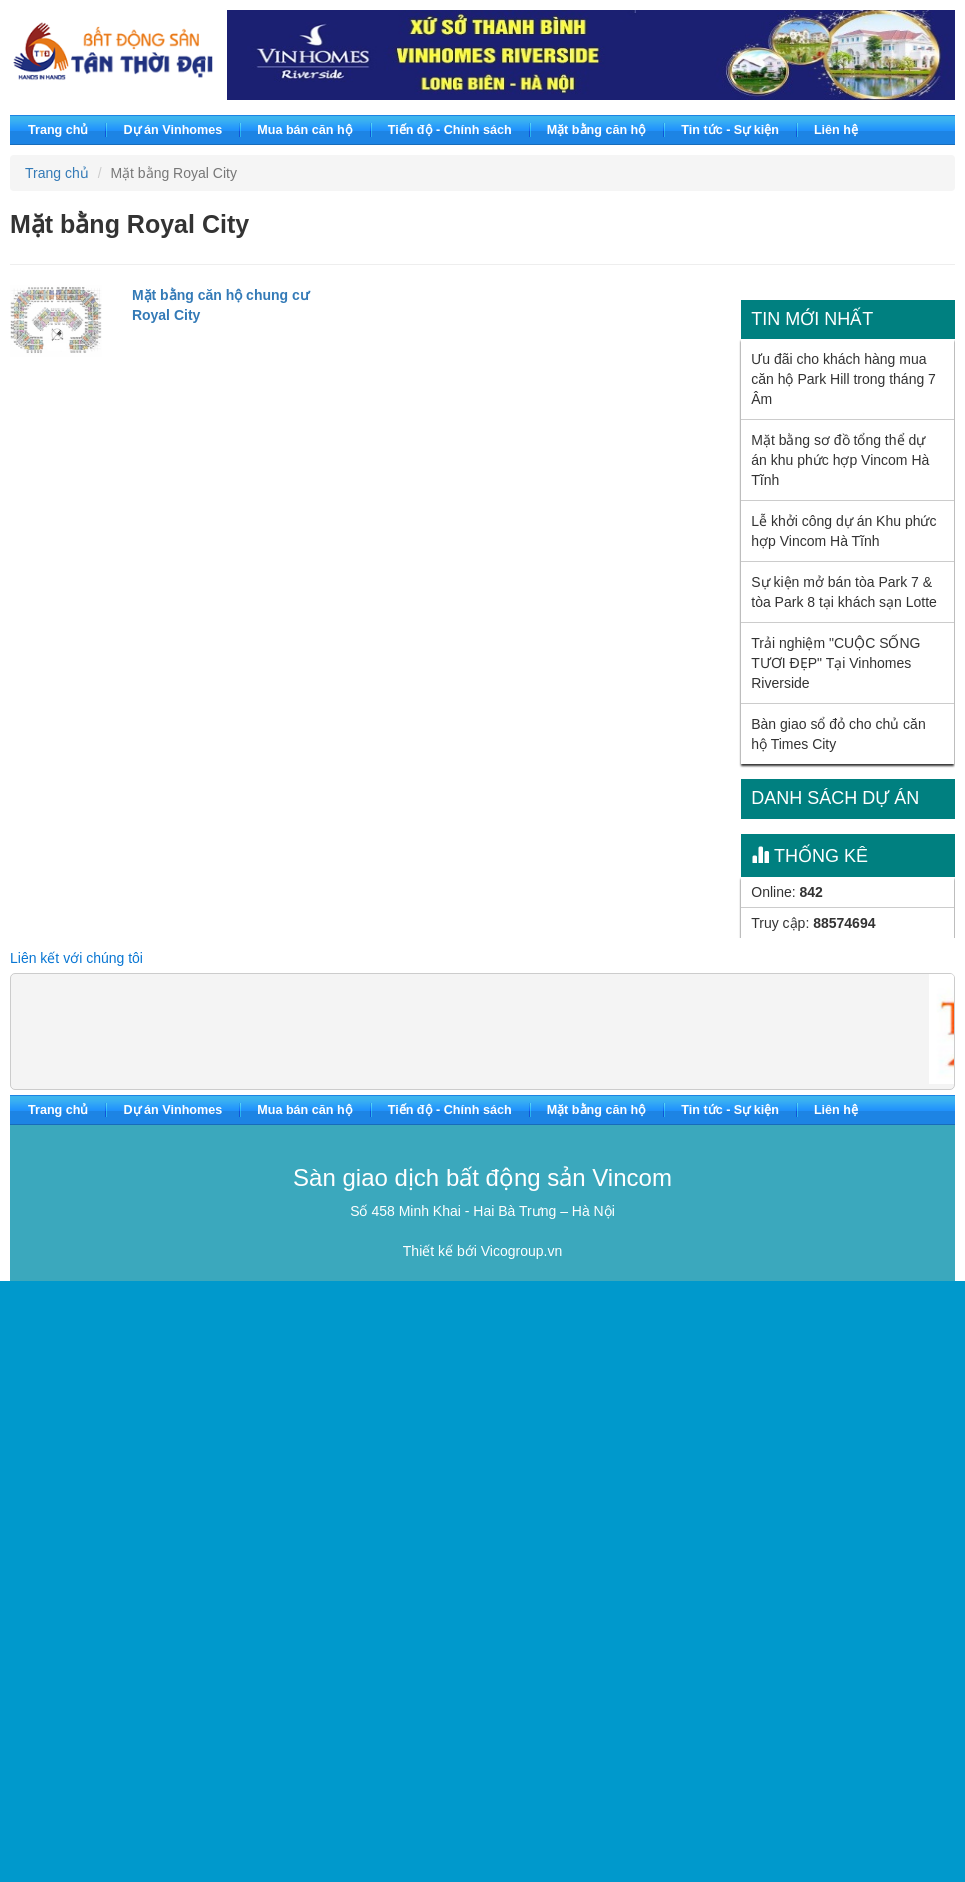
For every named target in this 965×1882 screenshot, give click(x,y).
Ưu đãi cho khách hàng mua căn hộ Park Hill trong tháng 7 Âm (843, 379)
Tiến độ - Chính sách (450, 130)
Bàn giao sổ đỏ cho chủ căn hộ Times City (838, 734)
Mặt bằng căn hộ (597, 130)
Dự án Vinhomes (172, 130)
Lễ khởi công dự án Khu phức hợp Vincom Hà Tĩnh (843, 531)
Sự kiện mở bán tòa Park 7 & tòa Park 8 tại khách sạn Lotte (844, 592)
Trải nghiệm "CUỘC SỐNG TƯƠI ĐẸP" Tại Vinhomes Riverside (835, 663)
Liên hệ (836, 130)
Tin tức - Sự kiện (730, 130)
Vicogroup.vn (521, 1251)
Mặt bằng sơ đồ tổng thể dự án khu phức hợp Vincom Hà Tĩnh (840, 460)
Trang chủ (58, 130)
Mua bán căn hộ (304, 130)
